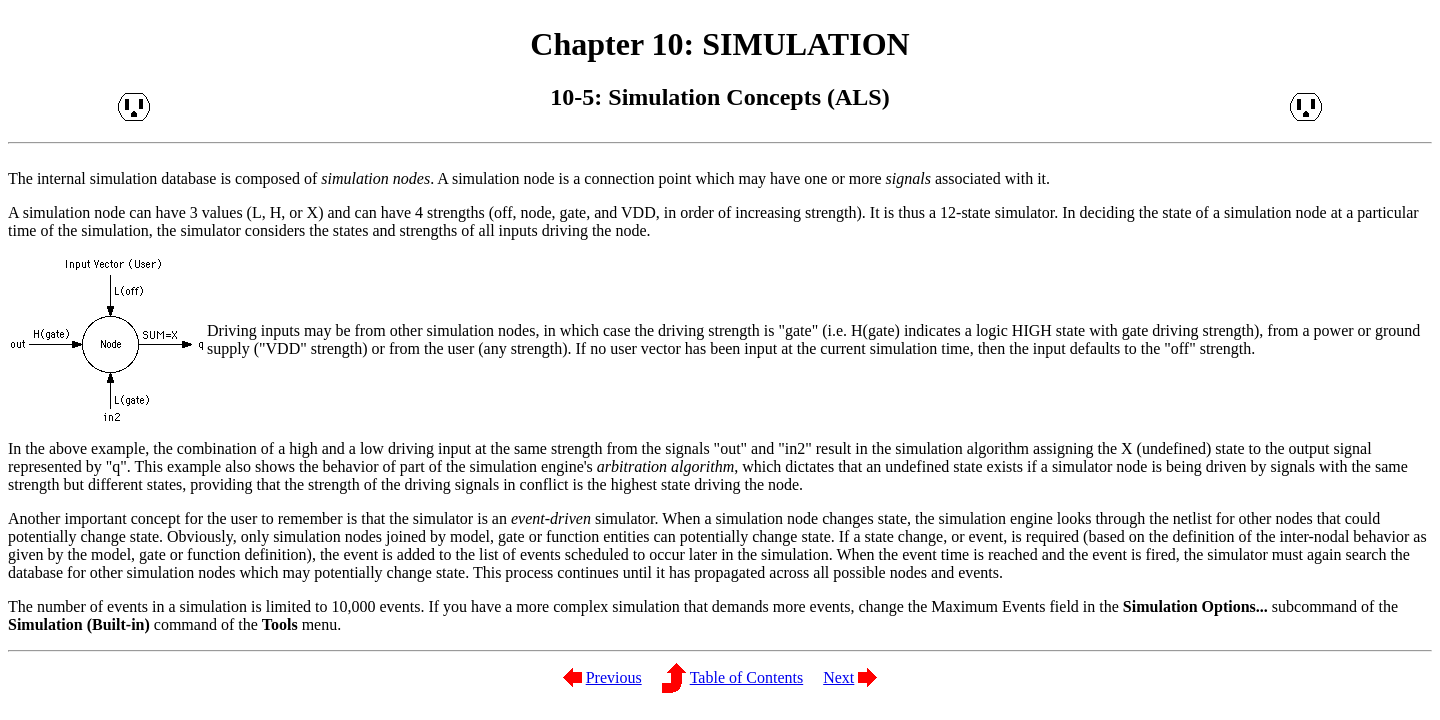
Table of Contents (747, 677)
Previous (614, 677)
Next (838, 677)
